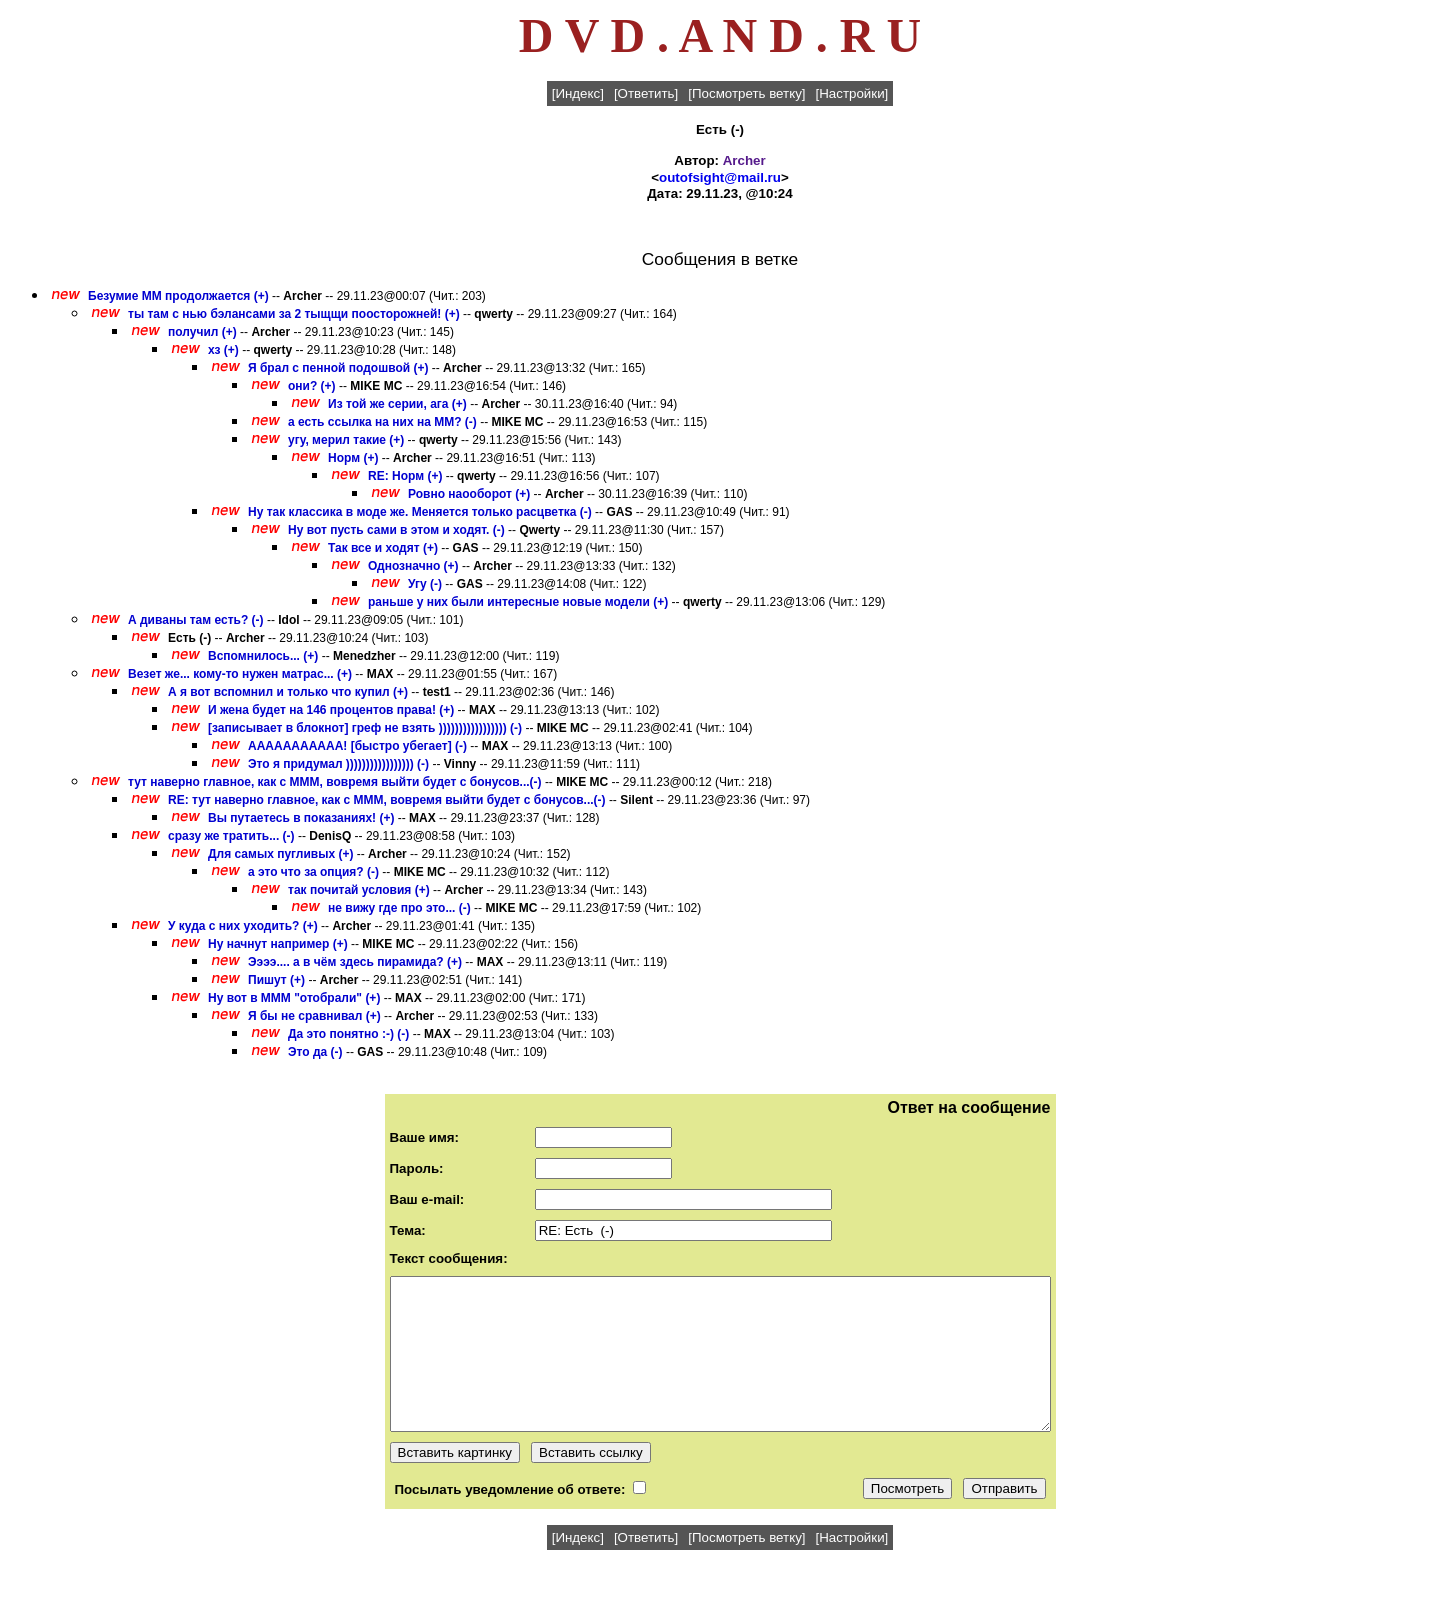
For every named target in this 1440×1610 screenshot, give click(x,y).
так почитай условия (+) (359, 890)
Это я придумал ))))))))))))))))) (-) (338, 764)
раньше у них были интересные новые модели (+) (518, 602)
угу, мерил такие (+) (346, 440)
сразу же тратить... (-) (231, 836)
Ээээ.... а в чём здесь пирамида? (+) (355, 962)
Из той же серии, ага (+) (397, 404)
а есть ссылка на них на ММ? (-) (382, 422)
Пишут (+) (276, 980)
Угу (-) (425, 584)
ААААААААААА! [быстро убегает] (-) (357, 746)
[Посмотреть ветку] (746, 93)
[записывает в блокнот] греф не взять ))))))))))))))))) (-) (365, 728)
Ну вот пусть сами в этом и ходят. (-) (396, 530)
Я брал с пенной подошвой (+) (338, 368)
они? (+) (312, 386)
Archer (744, 160)
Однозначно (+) (413, 566)
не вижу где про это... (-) (399, 908)
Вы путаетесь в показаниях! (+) (301, 818)
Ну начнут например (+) (278, 944)
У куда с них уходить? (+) (244, 926)
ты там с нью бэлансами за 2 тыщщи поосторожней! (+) (294, 314)
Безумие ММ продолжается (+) (178, 296)
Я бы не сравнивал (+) (314, 1016)
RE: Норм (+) (405, 476)
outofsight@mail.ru (720, 177)
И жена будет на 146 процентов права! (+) (331, 710)
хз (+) (223, 350)
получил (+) (202, 332)
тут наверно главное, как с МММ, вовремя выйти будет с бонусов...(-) (336, 782)
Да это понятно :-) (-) (348, 1034)
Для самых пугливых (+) (280, 854)
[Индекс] (578, 93)
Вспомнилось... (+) (263, 656)
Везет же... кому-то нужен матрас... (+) (240, 674)
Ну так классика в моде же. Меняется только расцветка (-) (420, 512)
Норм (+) (353, 458)
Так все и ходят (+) (383, 548)
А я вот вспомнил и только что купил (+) (288, 692)
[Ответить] (646, 93)
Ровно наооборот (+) (469, 494)
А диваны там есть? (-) (196, 620)
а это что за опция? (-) (313, 872)
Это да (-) (315, 1052)
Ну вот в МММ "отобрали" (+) (294, 998)
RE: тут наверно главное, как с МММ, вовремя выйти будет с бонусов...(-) (388, 800)
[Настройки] (852, 93)
